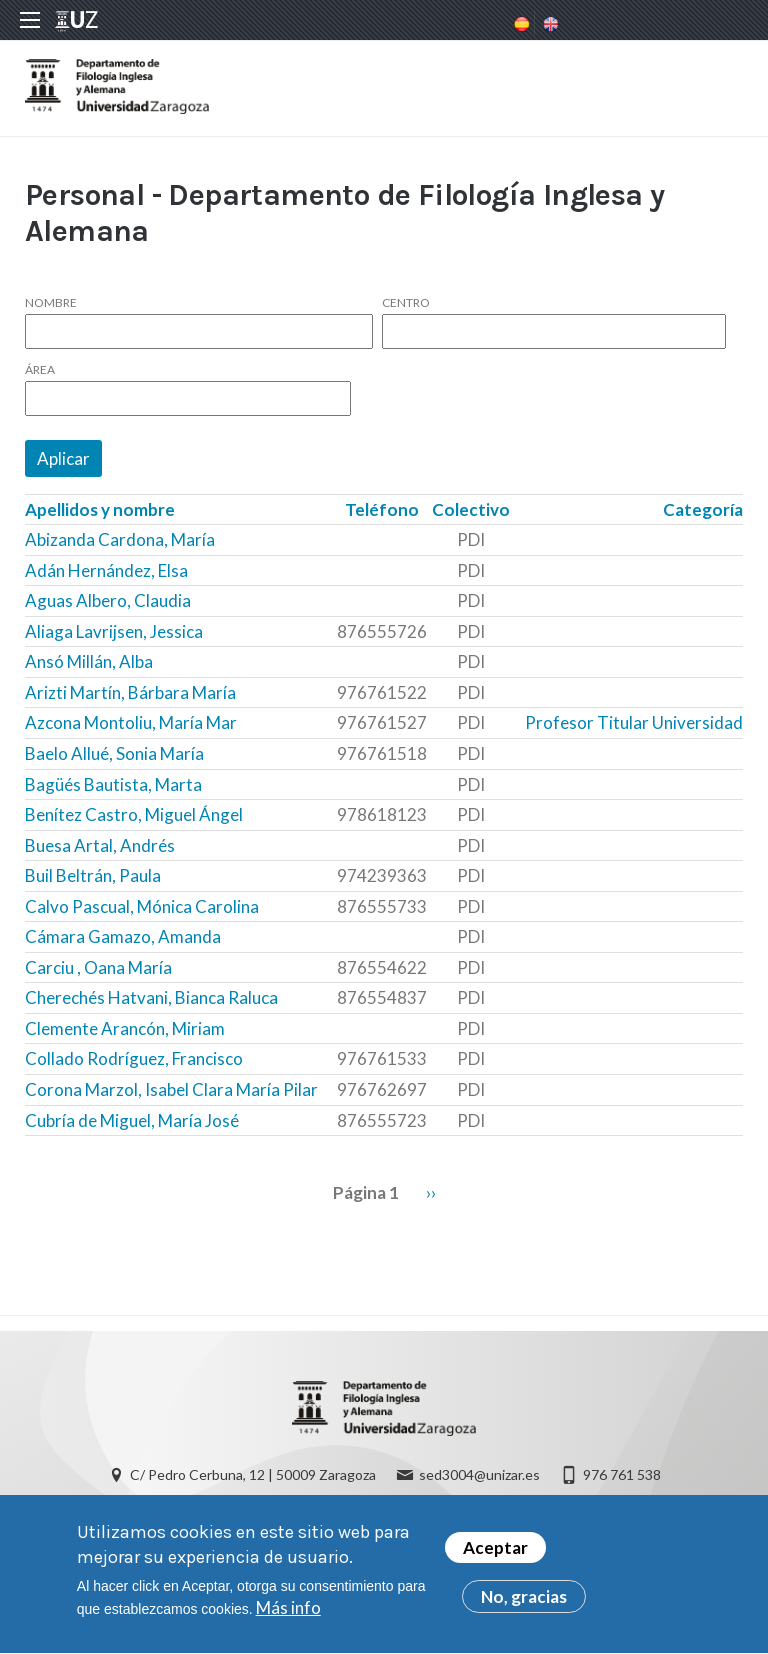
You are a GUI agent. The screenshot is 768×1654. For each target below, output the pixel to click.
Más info (288, 1615)
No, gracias (524, 1604)
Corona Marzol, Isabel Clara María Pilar (171, 1089)
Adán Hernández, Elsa (106, 570)
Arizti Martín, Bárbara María (130, 692)
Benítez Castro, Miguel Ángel (134, 814)
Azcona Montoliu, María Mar (131, 722)
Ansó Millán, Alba (89, 661)
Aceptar (495, 1555)
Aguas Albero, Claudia (108, 600)
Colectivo (471, 509)
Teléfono (382, 509)
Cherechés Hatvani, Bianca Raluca (151, 997)
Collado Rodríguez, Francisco (134, 1058)
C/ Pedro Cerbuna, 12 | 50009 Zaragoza (253, 1474)
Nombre (51, 303)
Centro (406, 303)
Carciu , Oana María (98, 967)
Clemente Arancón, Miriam (125, 1028)
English (549, 24)
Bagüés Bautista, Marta (113, 784)
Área (40, 370)
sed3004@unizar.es (479, 1474)
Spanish (520, 24)
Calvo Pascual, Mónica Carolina (142, 906)
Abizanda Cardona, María (120, 539)
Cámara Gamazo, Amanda (123, 936)
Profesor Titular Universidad (634, 722)
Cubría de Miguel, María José (132, 1120)
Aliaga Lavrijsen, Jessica (114, 631)
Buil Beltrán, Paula (93, 875)
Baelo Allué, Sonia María (114, 753)
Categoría (703, 509)
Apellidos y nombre (100, 509)
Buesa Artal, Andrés (100, 845)
